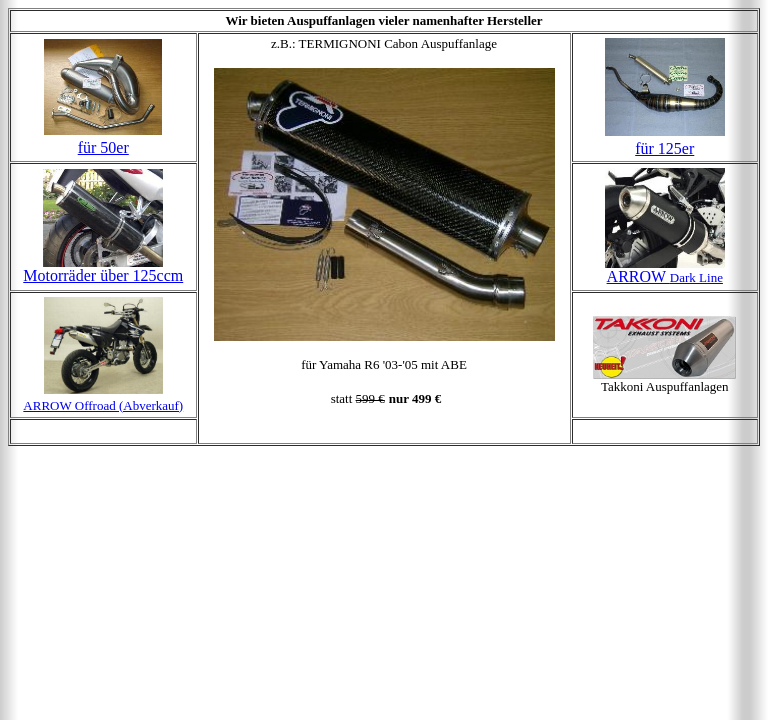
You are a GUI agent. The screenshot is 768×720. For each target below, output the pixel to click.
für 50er (103, 147)
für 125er (664, 148)
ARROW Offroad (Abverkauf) (103, 405)
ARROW (665, 276)
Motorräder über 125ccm (103, 275)
